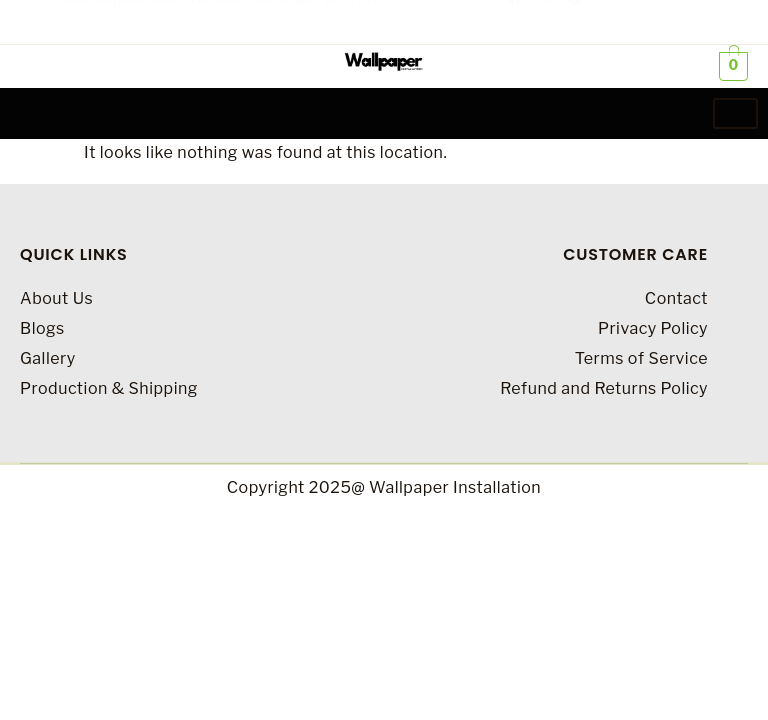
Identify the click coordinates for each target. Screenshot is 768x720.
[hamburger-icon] (735, 113)
